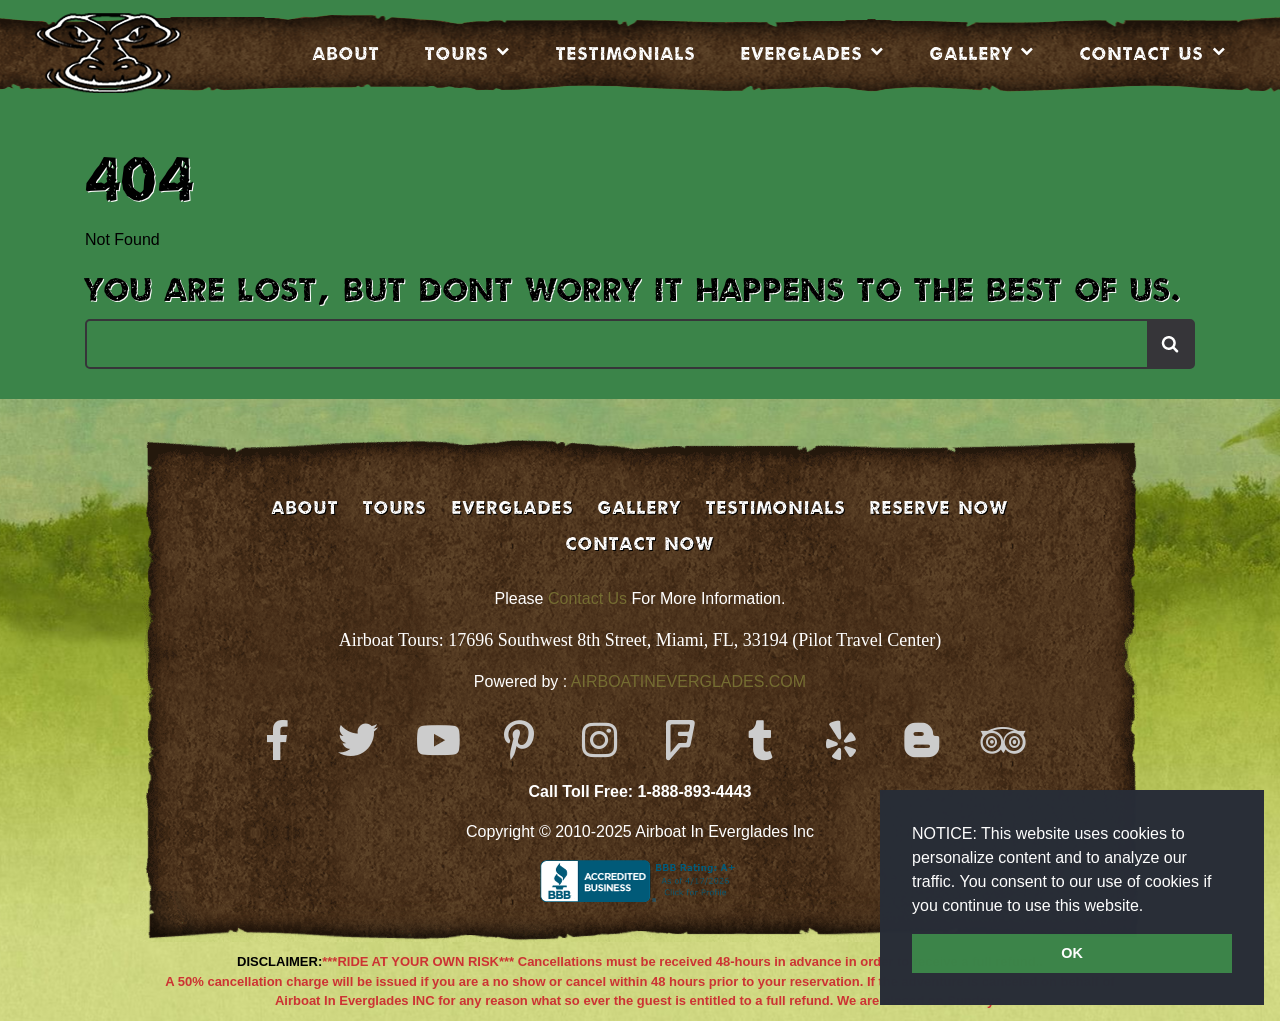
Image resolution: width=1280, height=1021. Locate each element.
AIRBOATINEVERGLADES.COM (688, 681)
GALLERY (639, 507)
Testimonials (626, 53)
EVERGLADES (802, 53)
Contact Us (587, 598)
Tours (457, 53)
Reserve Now (939, 507)
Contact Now (640, 543)
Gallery (971, 53)
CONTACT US (1142, 53)
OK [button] (1072, 953)
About (346, 53)
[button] (1151, 907)
